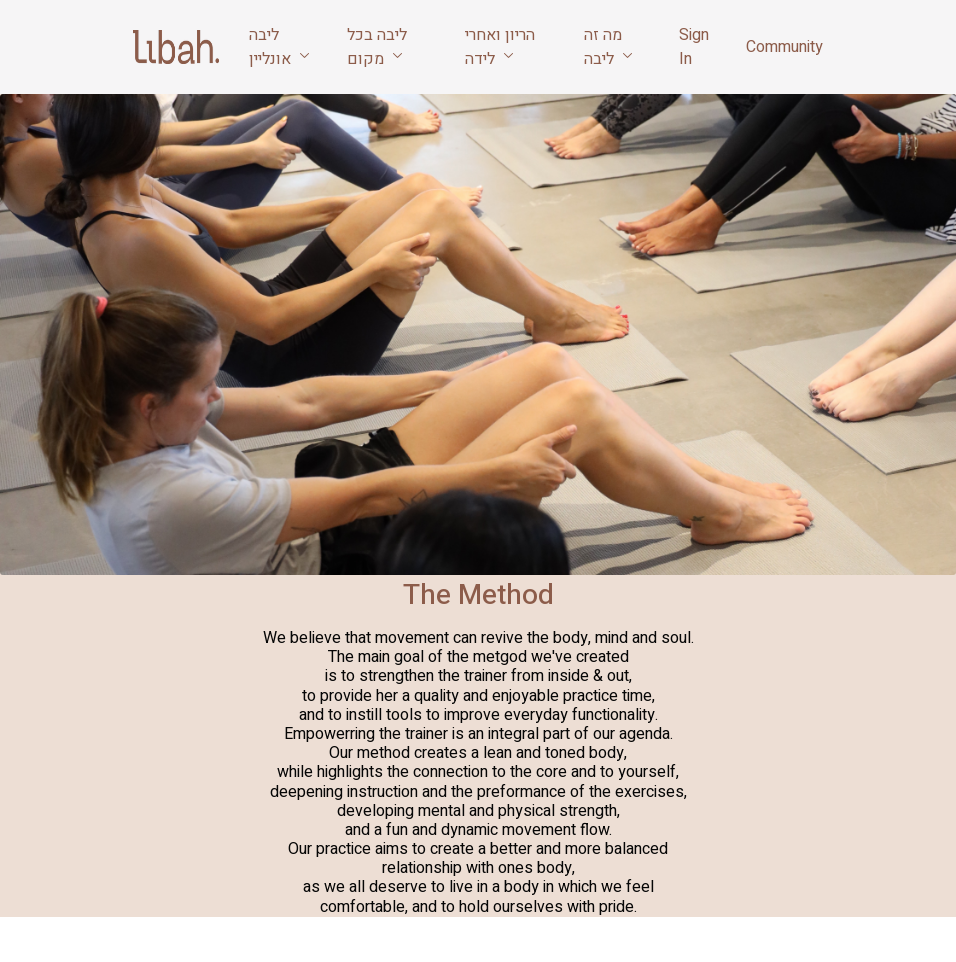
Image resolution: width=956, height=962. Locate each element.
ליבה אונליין (279, 47)
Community (784, 47)
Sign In (694, 47)
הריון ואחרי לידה (500, 47)
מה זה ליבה (608, 47)
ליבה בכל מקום (377, 47)
